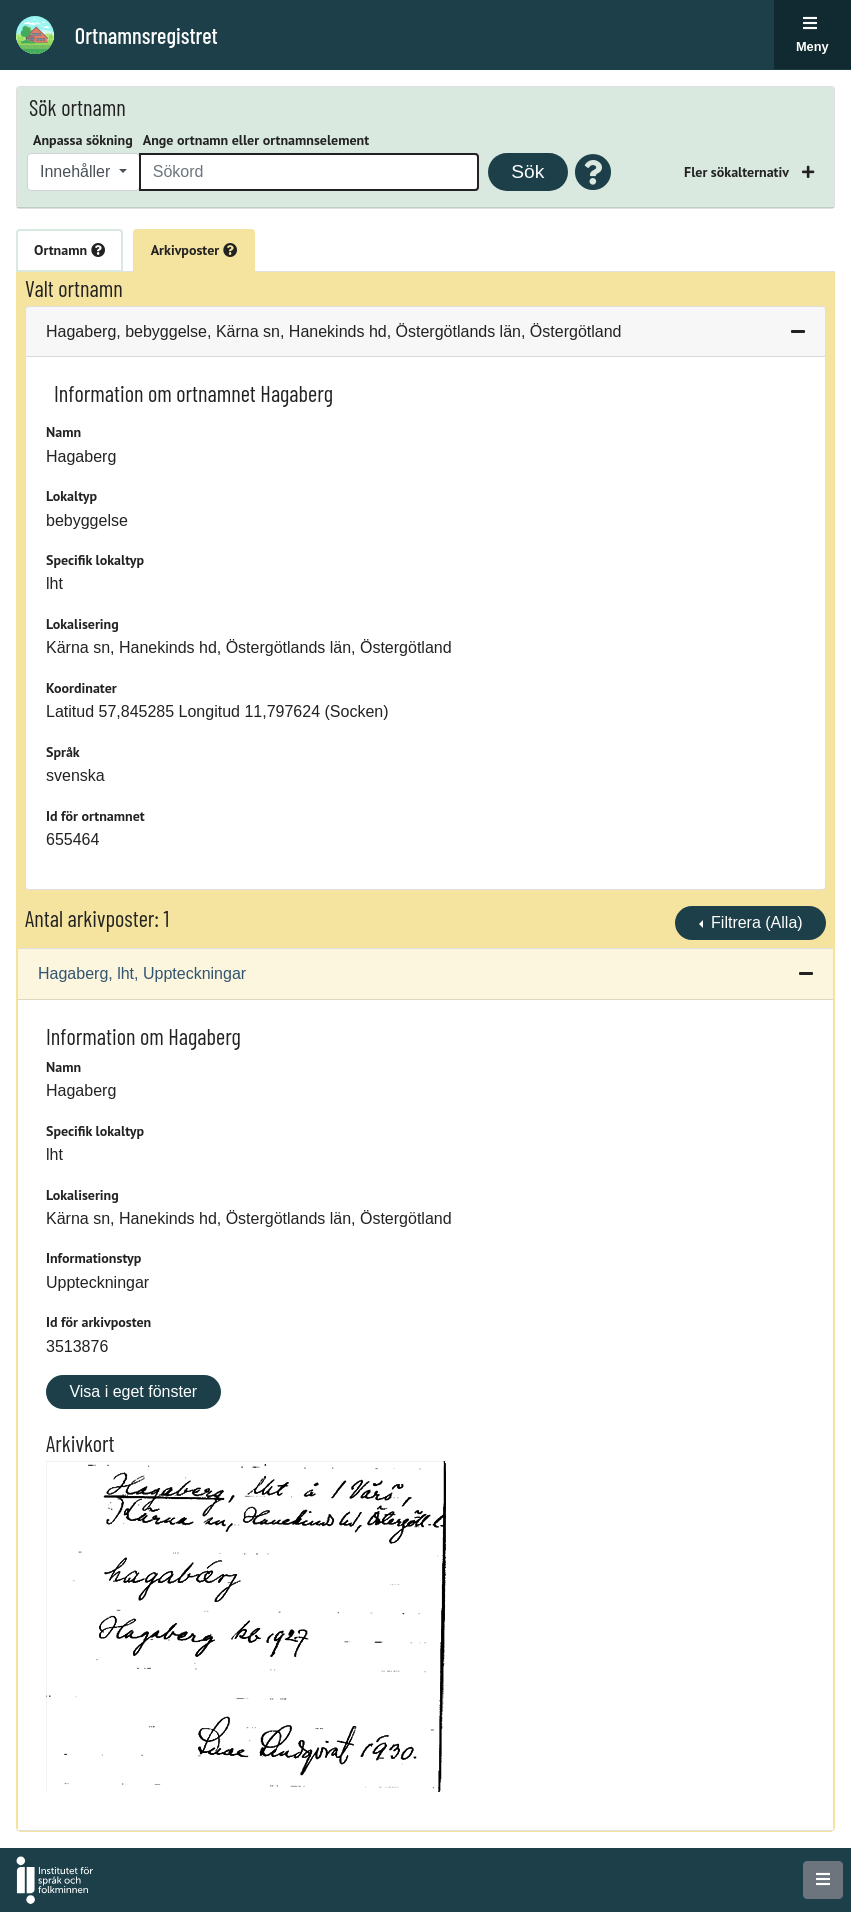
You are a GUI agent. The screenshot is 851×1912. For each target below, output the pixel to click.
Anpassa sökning (83, 140)
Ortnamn (69, 250)
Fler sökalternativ (738, 172)
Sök (527, 171)
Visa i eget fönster (133, 1391)
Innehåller (77, 171)
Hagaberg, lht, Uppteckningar (142, 973)
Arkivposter (194, 250)
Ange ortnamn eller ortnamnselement (256, 140)
